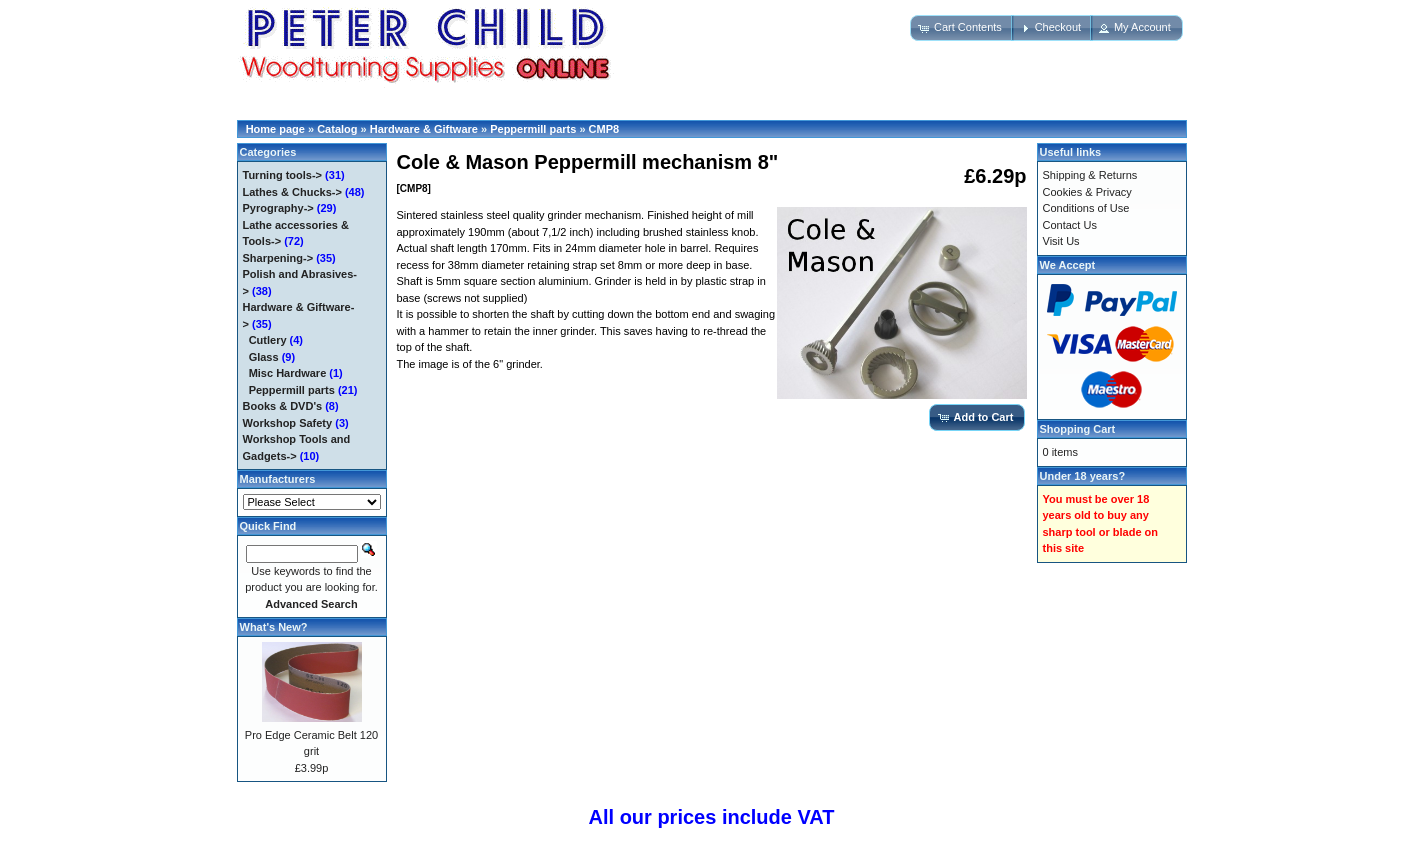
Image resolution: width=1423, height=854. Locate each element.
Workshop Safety (288, 423)
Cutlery (268, 340)
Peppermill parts (533, 129)
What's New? (274, 627)
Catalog (337, 129)
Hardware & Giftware (424, 129)
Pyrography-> (278, 208)
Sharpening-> (278, 258)
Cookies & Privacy (1087, 192)
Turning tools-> (283, 175)
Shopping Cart (1078, 429)
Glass (264, 357)
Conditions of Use (1086, 208)
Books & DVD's (283, 406)
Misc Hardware (288, 373)
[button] (962, 28)
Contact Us (1070, 225)
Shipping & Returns (1090, 175)
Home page (275, 129)
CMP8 (604, 129)
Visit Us (1061, 241)
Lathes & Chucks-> (292, 192)
